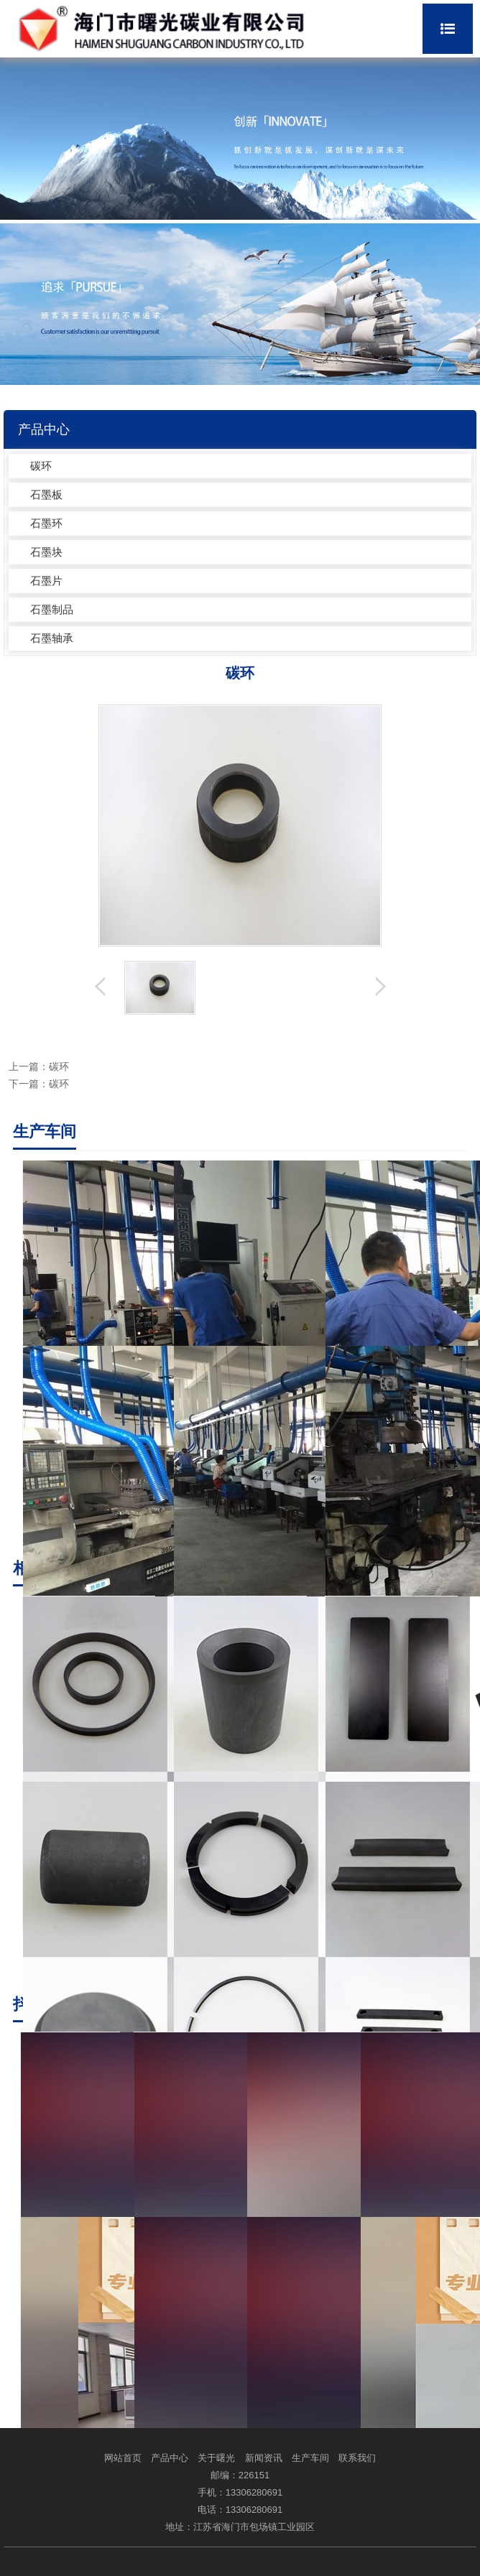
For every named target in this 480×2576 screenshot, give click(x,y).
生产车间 (310, 2457)
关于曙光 (216, 2457)
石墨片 (46, 581)
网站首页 (123, 2457)
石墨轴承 (51, 638)
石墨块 (46, 552)
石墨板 (46, 494)
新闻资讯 (263, 2457)
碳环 (41, 466)
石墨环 (46, 523)
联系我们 (357, 2457)
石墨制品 (51, 609)
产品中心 (169, 2457)
